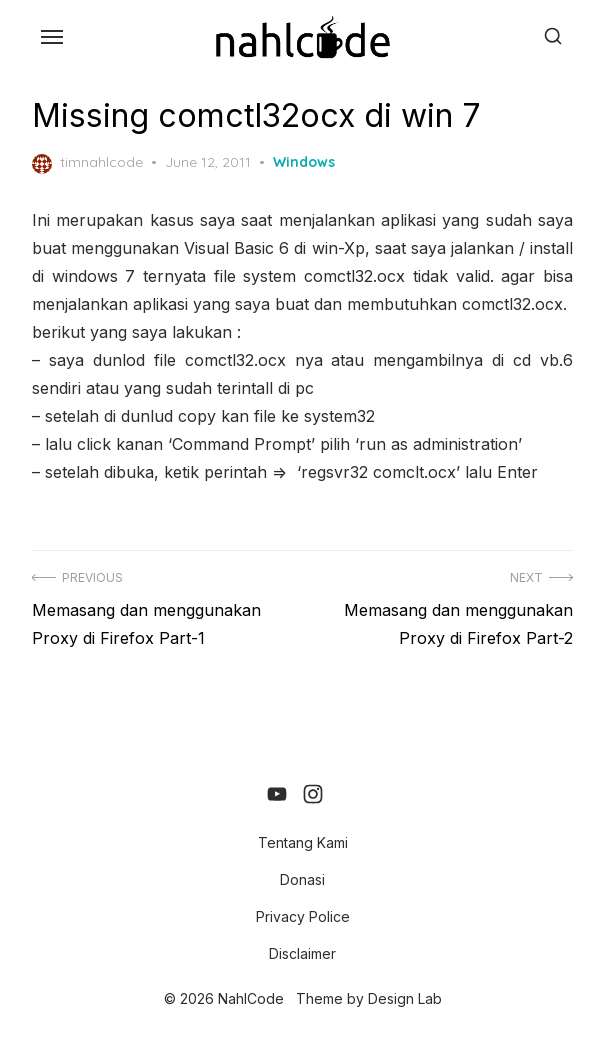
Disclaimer (302, 953)
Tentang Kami (303, 842)
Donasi (302, 879)
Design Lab (405, 998)
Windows (304, 162)
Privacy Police (303, 916)
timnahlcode (87, 163)
